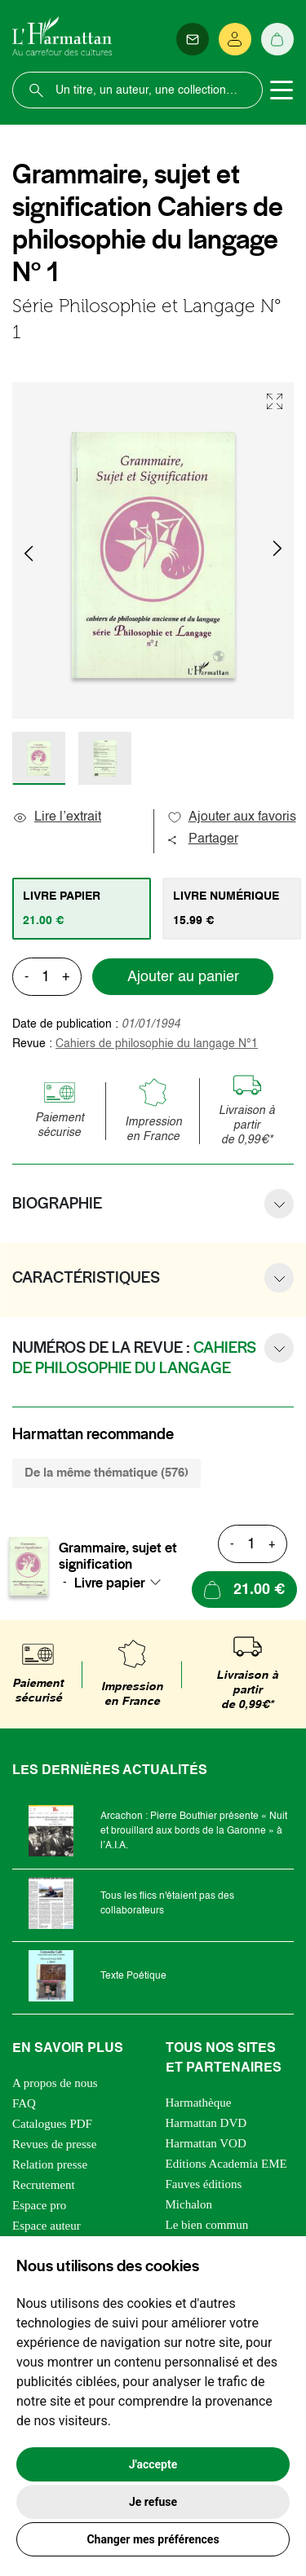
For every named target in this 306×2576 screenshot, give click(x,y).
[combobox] (122, 1582)
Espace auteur (46, 2225)
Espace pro (39, 2205)
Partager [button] (202, 839)
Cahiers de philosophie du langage (156, 1044)
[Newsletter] (192, 39)
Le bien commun (207, 2224)
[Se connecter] (235, 39)
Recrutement (43, 2184)
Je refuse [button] (153, 2501)
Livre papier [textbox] (109, 1583)
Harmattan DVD (206, 2122)
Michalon (189, 2204)
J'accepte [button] (153, 2464)
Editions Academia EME (226, 2163)
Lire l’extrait (56, 817)
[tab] (81, 909)
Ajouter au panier (183, 977)
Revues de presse (54, 2144)
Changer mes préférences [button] (152, 2539)
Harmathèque (199, 2102)
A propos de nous (55, 2082)
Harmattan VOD (206, 2143)
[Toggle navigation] (281, 90)
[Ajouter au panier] (244, 1589)
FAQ (24, 2103)
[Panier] (277, 39)
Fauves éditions (204, 2184)
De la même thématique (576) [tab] (106, 1473)
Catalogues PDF (52, 2123)
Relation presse (49, 2164)
